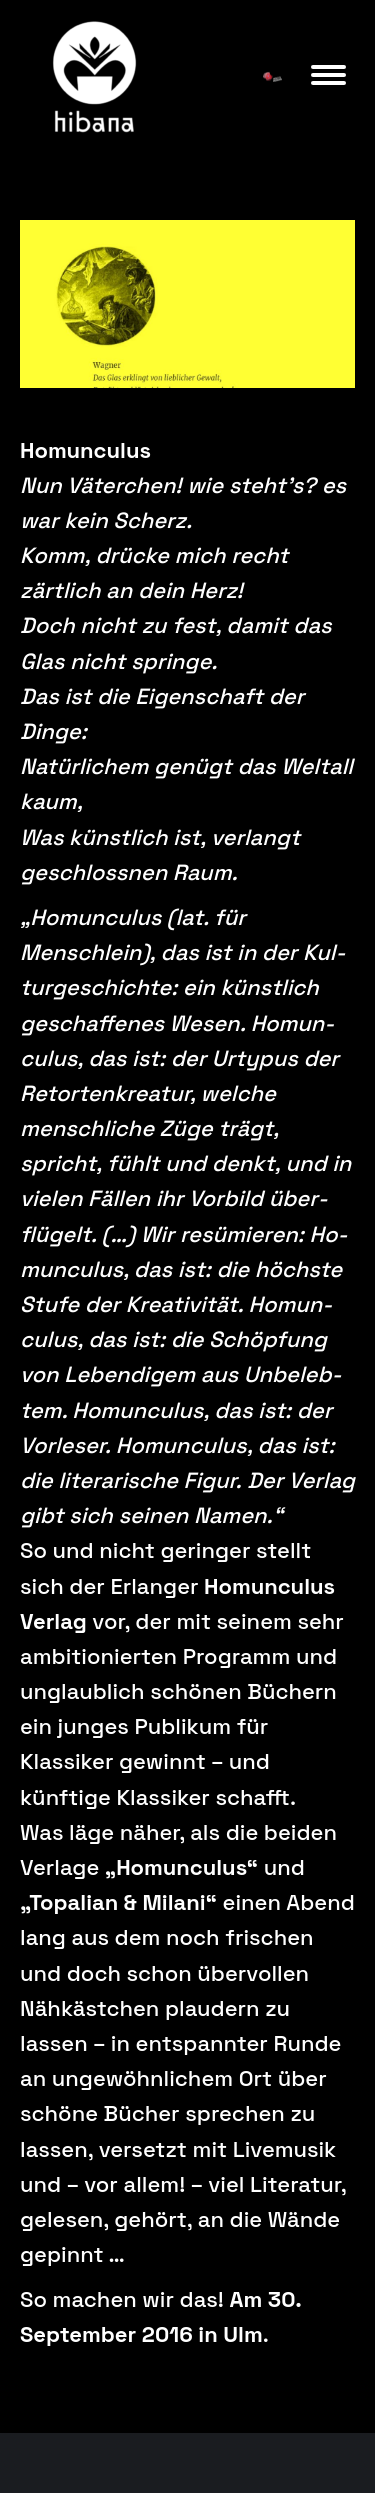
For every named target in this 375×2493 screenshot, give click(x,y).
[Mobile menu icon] (328, 75)
